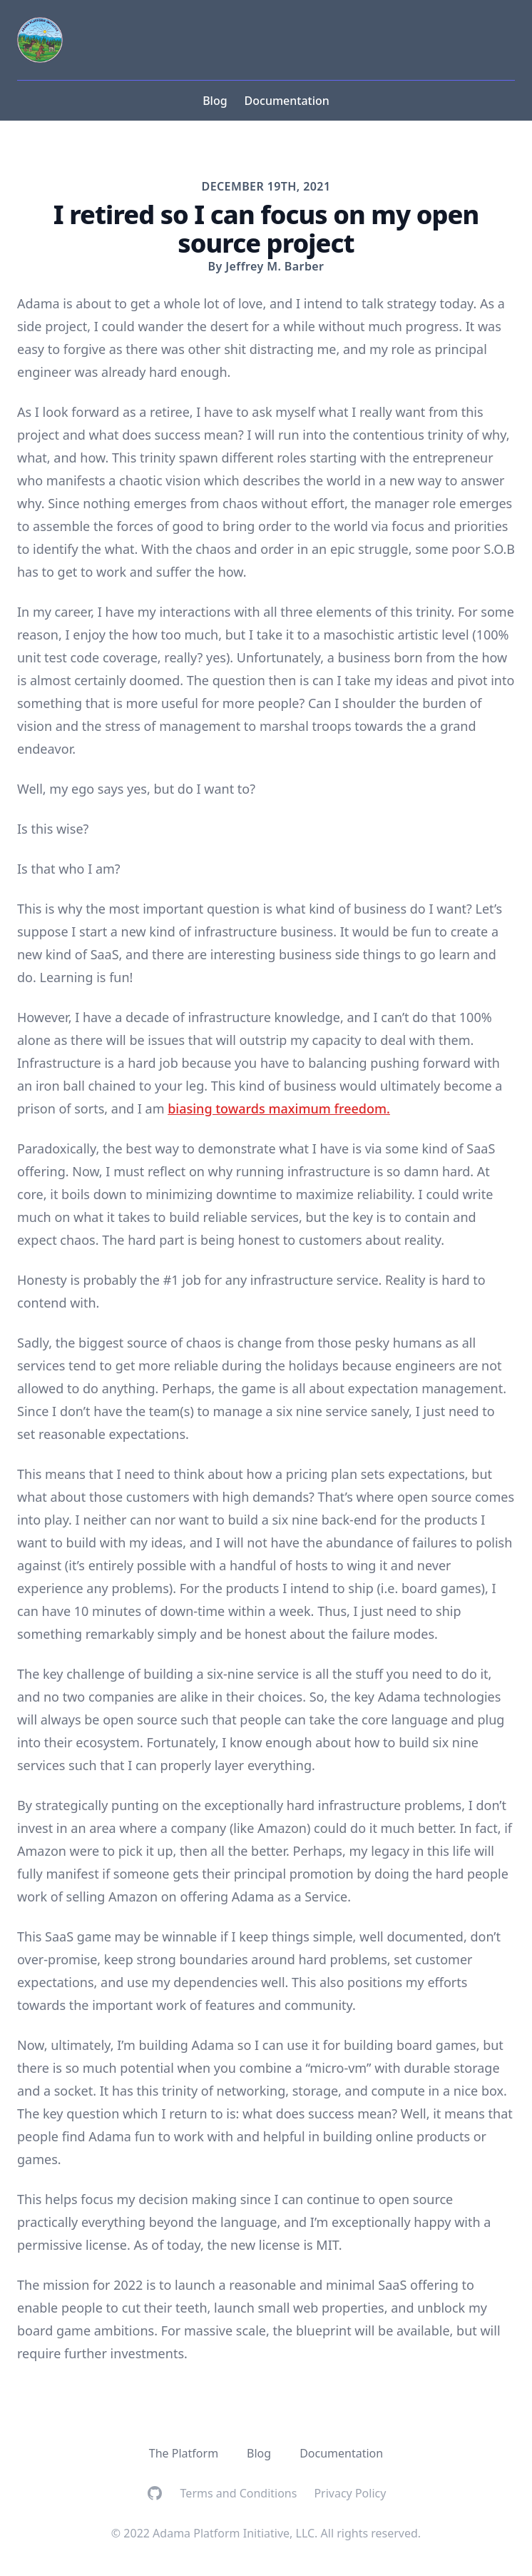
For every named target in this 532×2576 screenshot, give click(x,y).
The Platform (183, 2453)
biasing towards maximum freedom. (279, 1108)
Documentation (287, 100)
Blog (215, 100)
